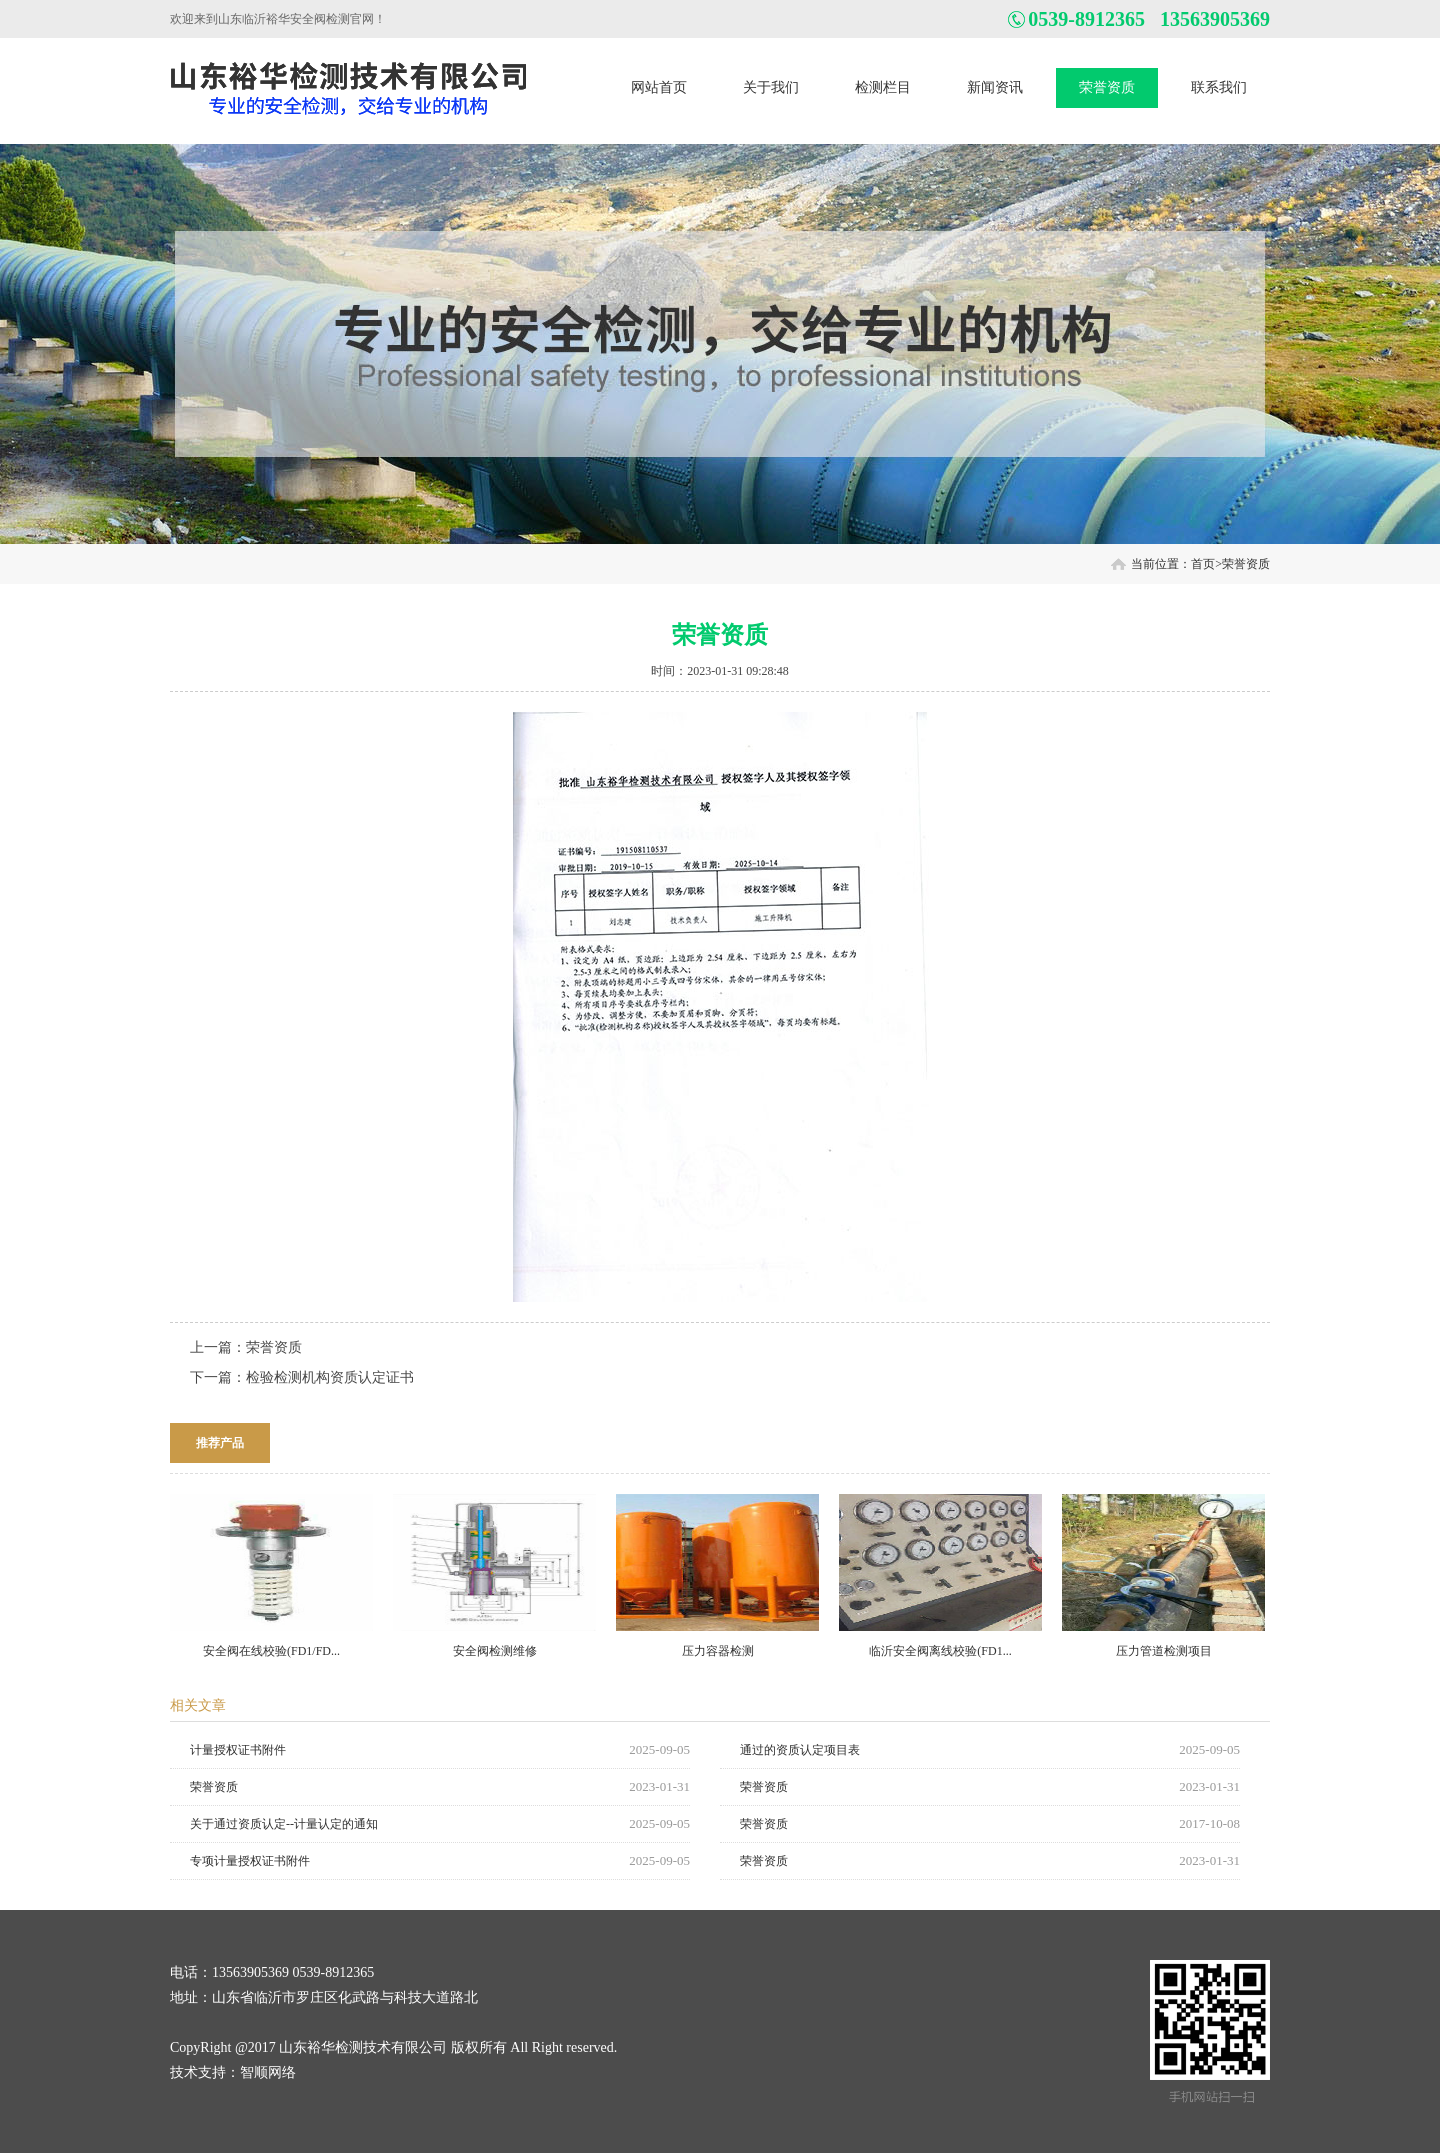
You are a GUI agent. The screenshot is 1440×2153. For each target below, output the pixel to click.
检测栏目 (883, 87)
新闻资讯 (995, 87)
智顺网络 (268, 2072)
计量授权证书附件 (238, 1750)
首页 (1203, 564)
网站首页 (659, 87)
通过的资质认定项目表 (800, 1750)
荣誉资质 (1107, 87)
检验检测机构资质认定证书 (330, 1377)
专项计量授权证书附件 (250, 1861)
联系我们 (1219, 87)
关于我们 (771, 87)
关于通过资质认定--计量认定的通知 (284, 1824)
